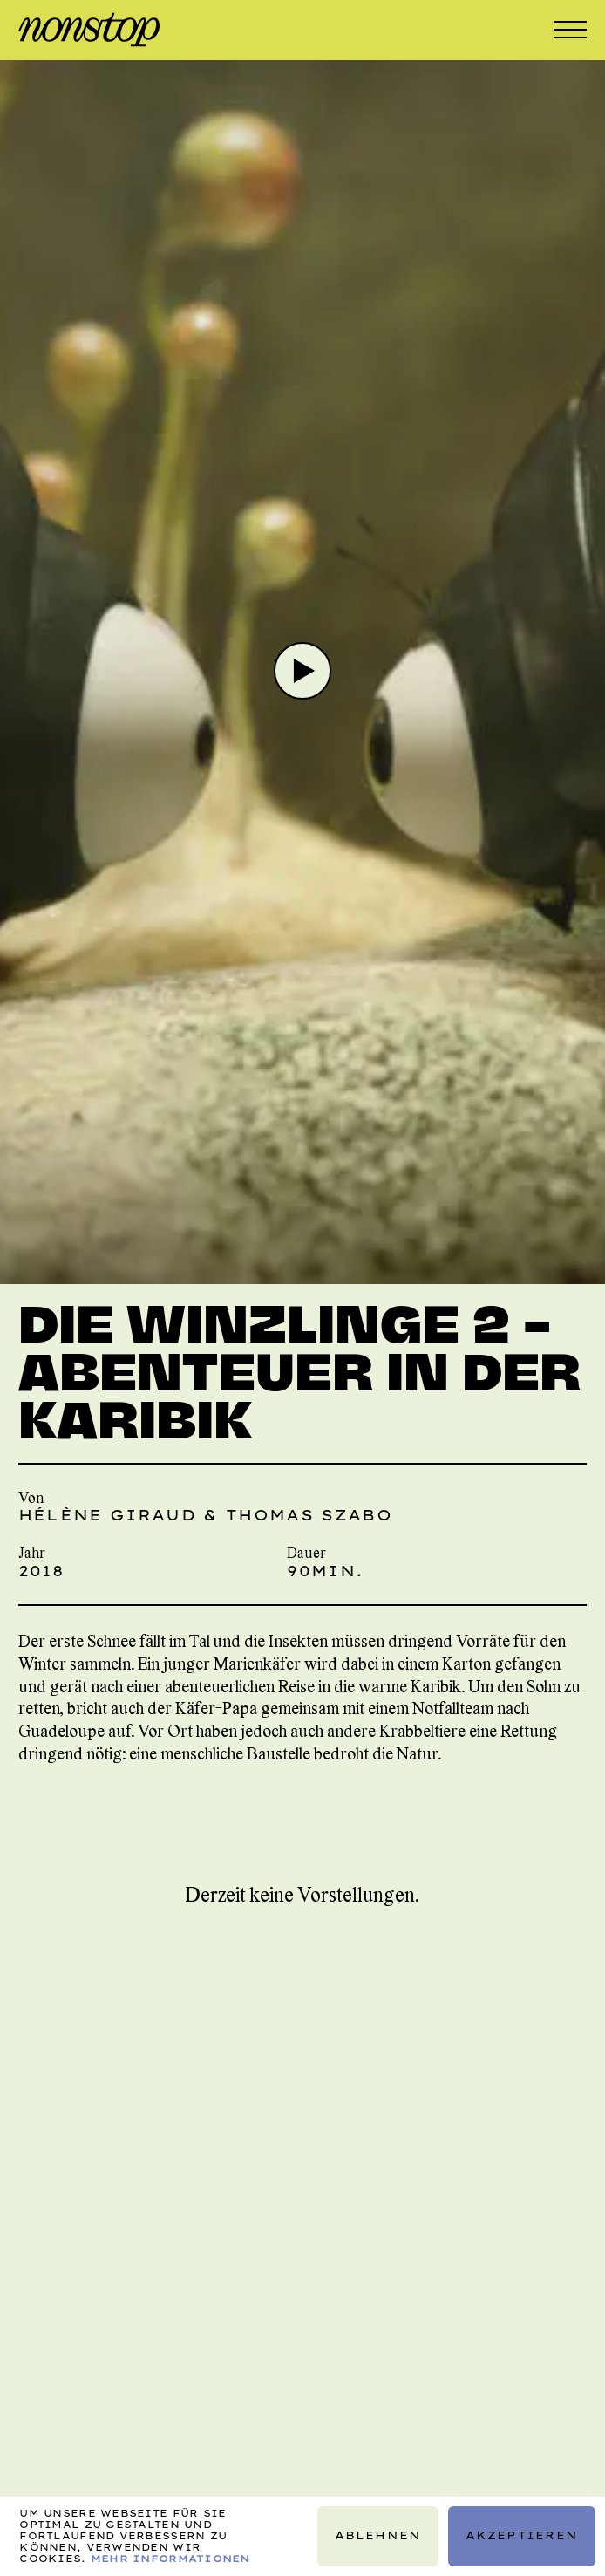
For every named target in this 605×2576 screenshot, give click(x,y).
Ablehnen (378, 2535)
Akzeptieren (522, 2535)
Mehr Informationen (170, 2558)
